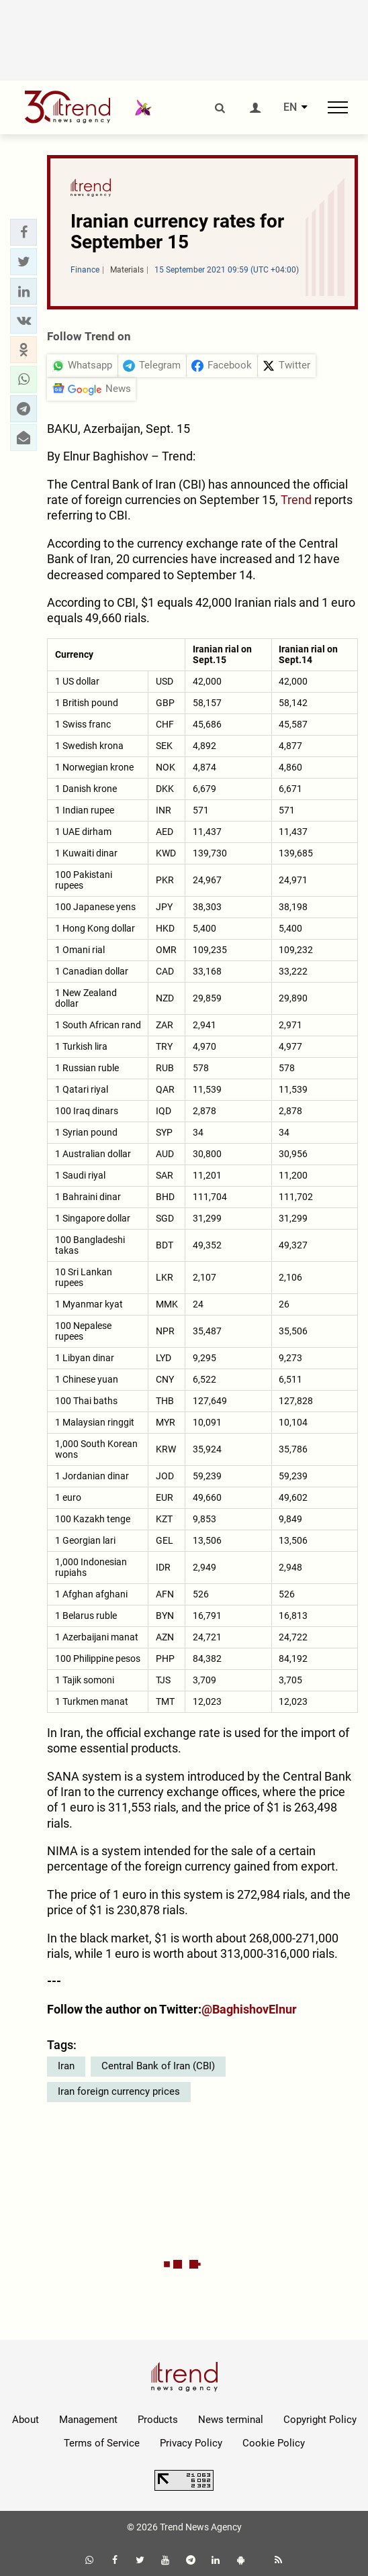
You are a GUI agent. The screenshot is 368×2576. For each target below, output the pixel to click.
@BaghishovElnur (249, 2009)
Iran (66, 2066)
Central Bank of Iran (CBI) (158, 2066)
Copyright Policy (320, 2420)
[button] (23, 232)
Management (88, 2420)
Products (158, 2420)
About (25, 2420)
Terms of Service (102, 2443)
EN (290, 107)
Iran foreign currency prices (119, 2091)
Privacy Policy (191, 2443)
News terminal (230, 2420)
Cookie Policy (273, 2443)
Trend (296, 500)
